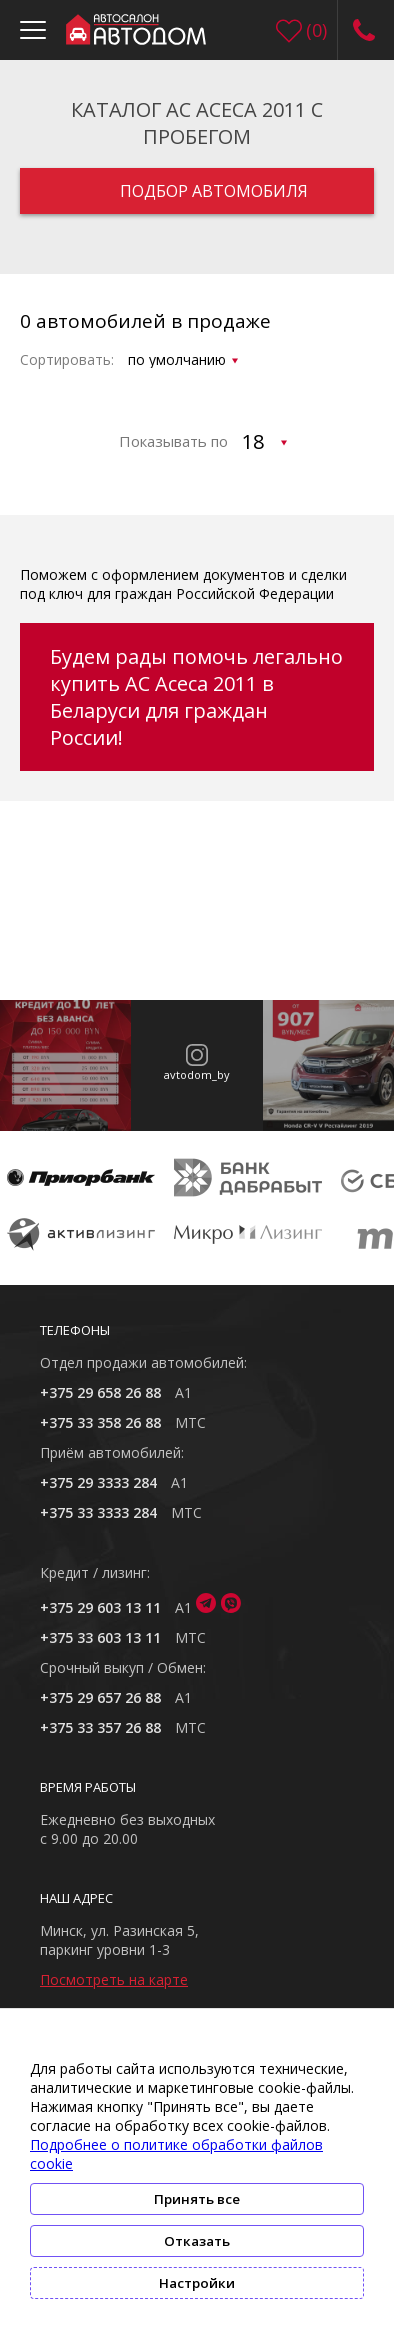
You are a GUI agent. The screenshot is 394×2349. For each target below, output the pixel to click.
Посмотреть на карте (114, 1979)
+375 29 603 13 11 (100, 1607)
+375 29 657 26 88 (100, 1697)
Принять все (197, 2199)
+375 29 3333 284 (98, 1482)
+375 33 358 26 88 (100, 1422)
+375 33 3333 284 (98, 1512)
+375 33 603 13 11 (100, 1637)
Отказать (197, 2241)
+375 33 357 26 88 (100, 1727)
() (316, 30)
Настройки (197, 2283)
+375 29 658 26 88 (100, 1392)
